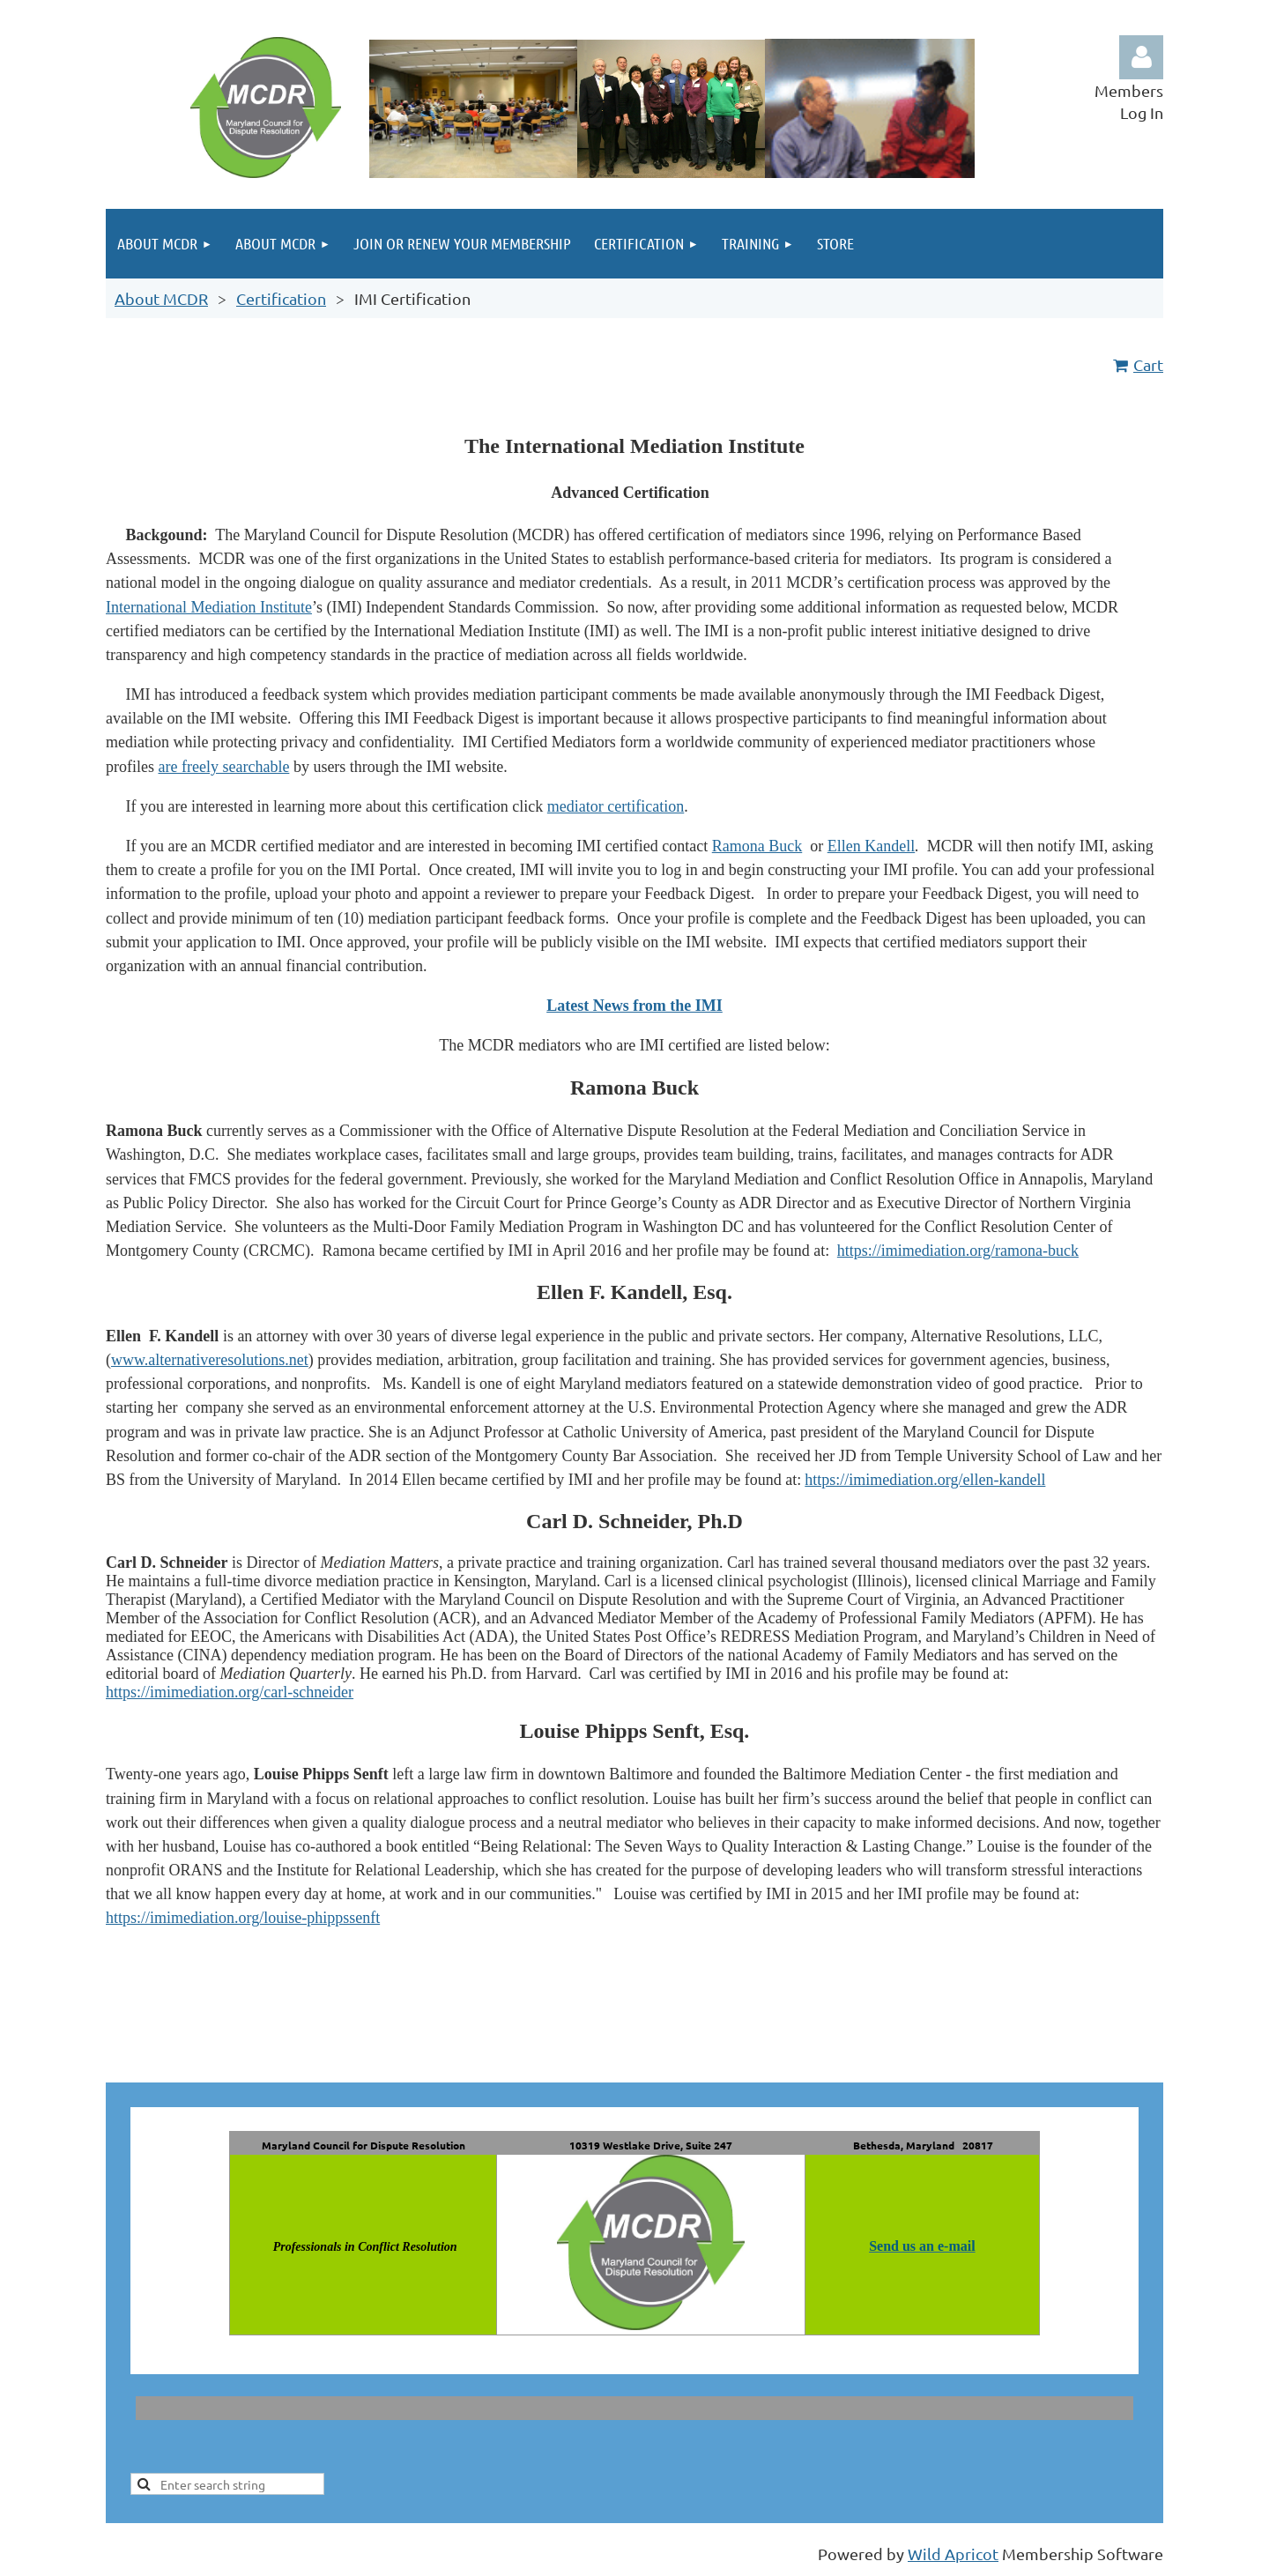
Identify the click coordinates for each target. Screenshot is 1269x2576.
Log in (1141, 57)
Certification (281, 298)
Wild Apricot (953, 2553)
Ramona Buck (757, 846)
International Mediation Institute (209, 607)
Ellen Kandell (871, 846)
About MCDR (161, 298)
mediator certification (615, 806)
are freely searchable (223, 767)
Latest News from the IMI (634, 1005)
